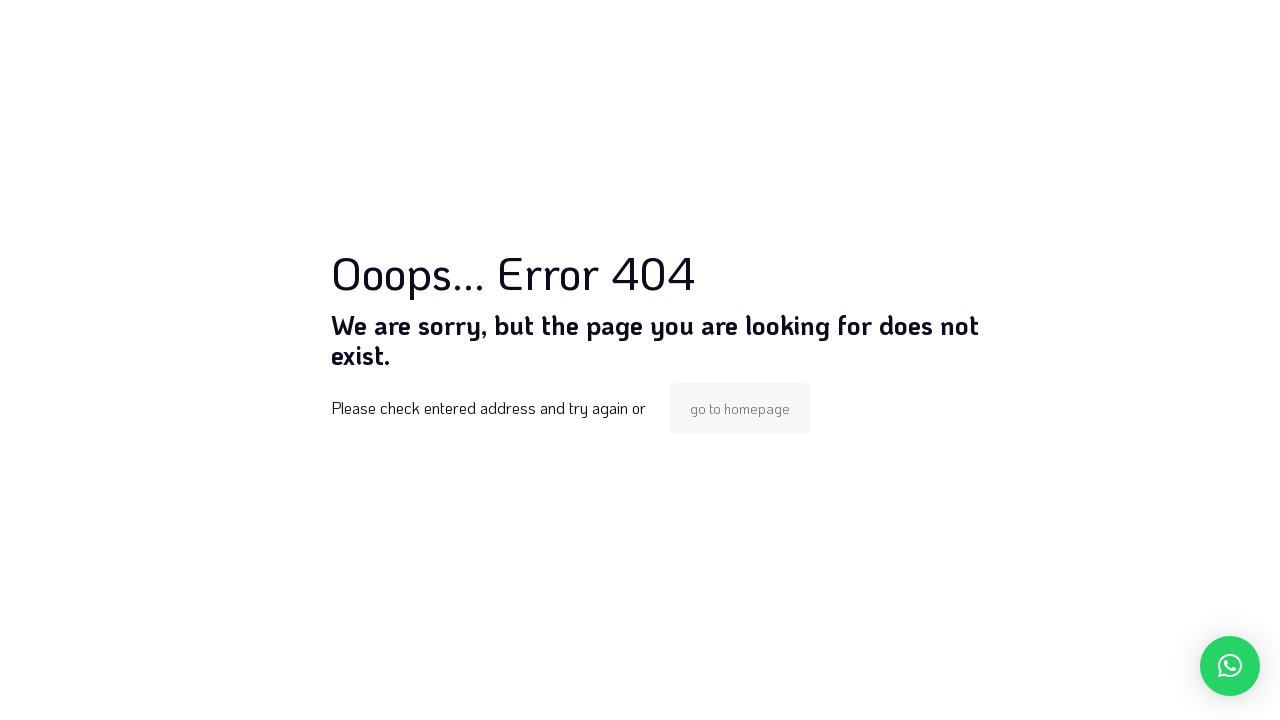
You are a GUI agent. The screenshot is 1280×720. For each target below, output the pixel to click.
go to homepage (740, 408)
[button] (1230, 666)
